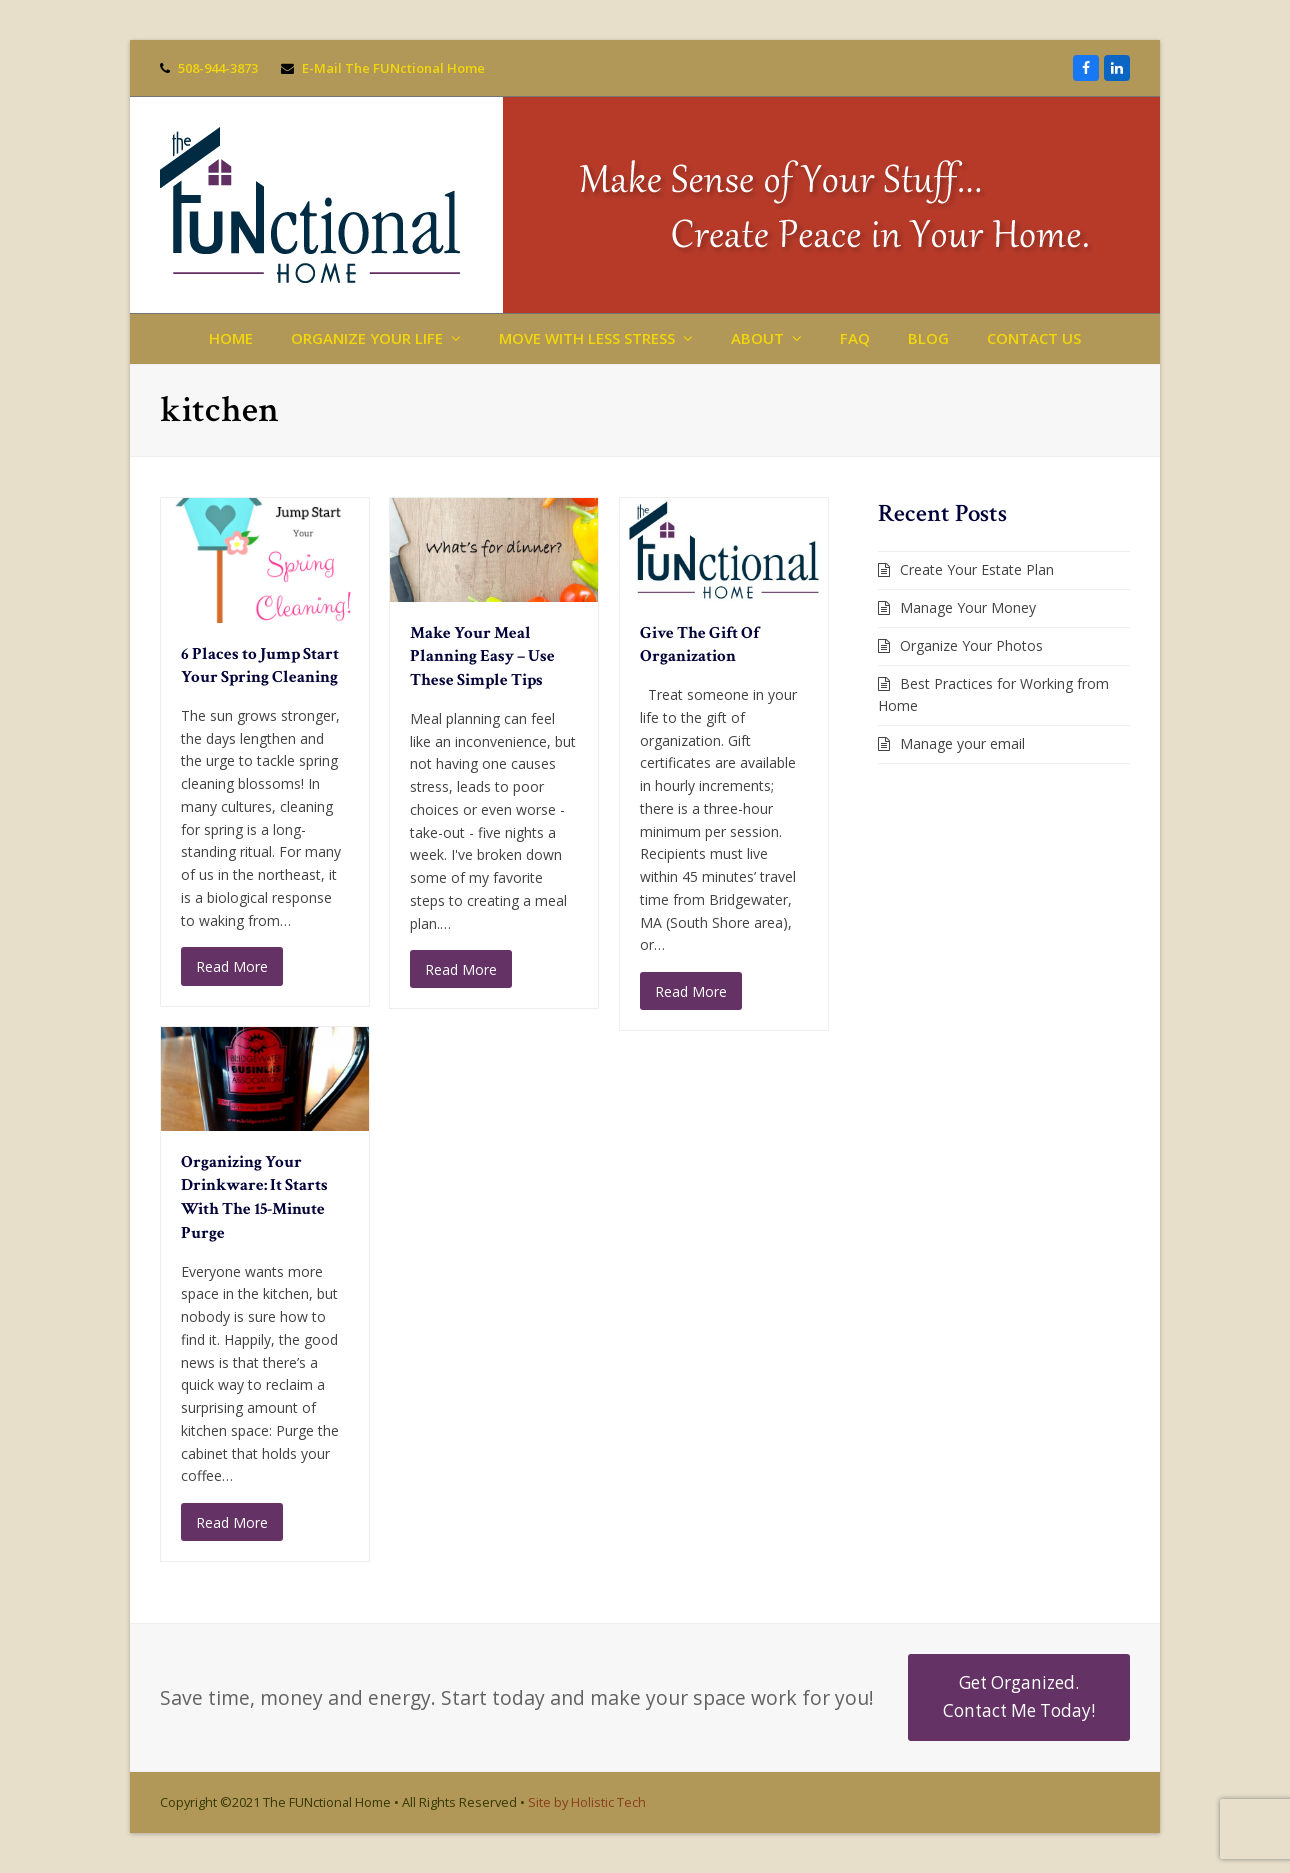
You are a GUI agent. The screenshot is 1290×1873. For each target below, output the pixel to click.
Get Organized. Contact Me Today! (1019, 1696)
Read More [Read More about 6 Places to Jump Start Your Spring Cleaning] (232, 966)
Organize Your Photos (971, 645)
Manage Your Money (968, 607)
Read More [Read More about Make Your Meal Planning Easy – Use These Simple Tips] (461, 969)
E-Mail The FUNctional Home (393, 68)
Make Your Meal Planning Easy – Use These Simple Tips (482, 656)
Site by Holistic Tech (587, 1802)
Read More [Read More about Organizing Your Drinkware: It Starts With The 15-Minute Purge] (232, 1522)
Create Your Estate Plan (977, 569)
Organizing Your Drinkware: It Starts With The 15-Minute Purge (254, 1197)
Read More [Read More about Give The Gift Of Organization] (691, 991)
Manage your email (962, 743)
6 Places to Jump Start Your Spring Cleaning (260, 666)
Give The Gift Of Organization (699, 645)
